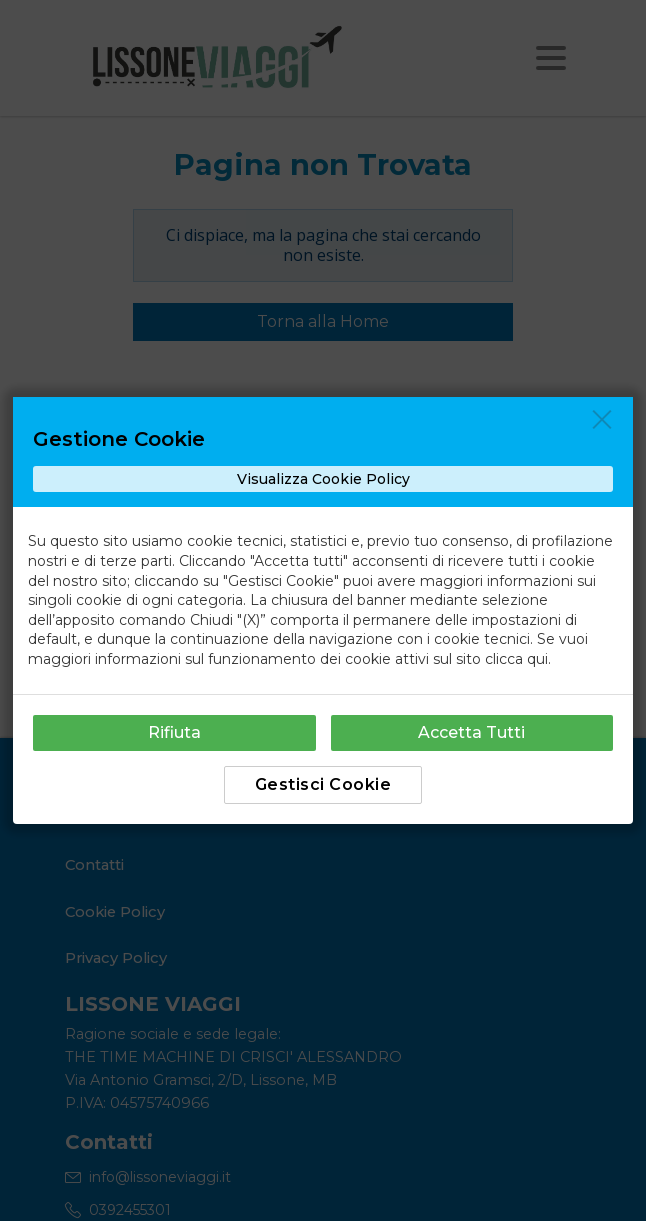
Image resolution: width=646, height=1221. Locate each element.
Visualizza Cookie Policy (323, 479)
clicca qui (516, 659)
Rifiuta (174, 732)
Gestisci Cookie (323, 784)
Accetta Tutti (471, 732)
